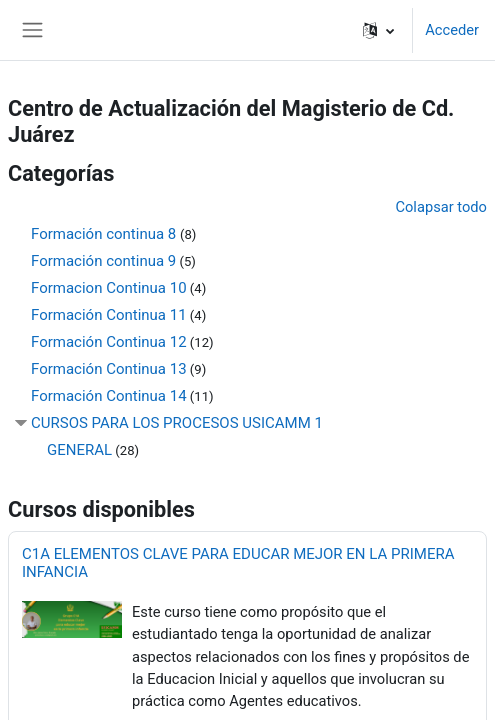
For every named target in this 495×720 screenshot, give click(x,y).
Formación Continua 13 (109, 369)
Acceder (452, 30)
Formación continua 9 (103, 261)
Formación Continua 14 (109, 396)
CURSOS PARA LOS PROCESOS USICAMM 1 (177, 423)
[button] (378, 30)
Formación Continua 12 (109, 342)
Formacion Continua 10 (109, 288)
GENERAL (79, 450)
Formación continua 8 (105, 234)
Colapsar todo (441, 207)
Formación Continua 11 (109, 315)
